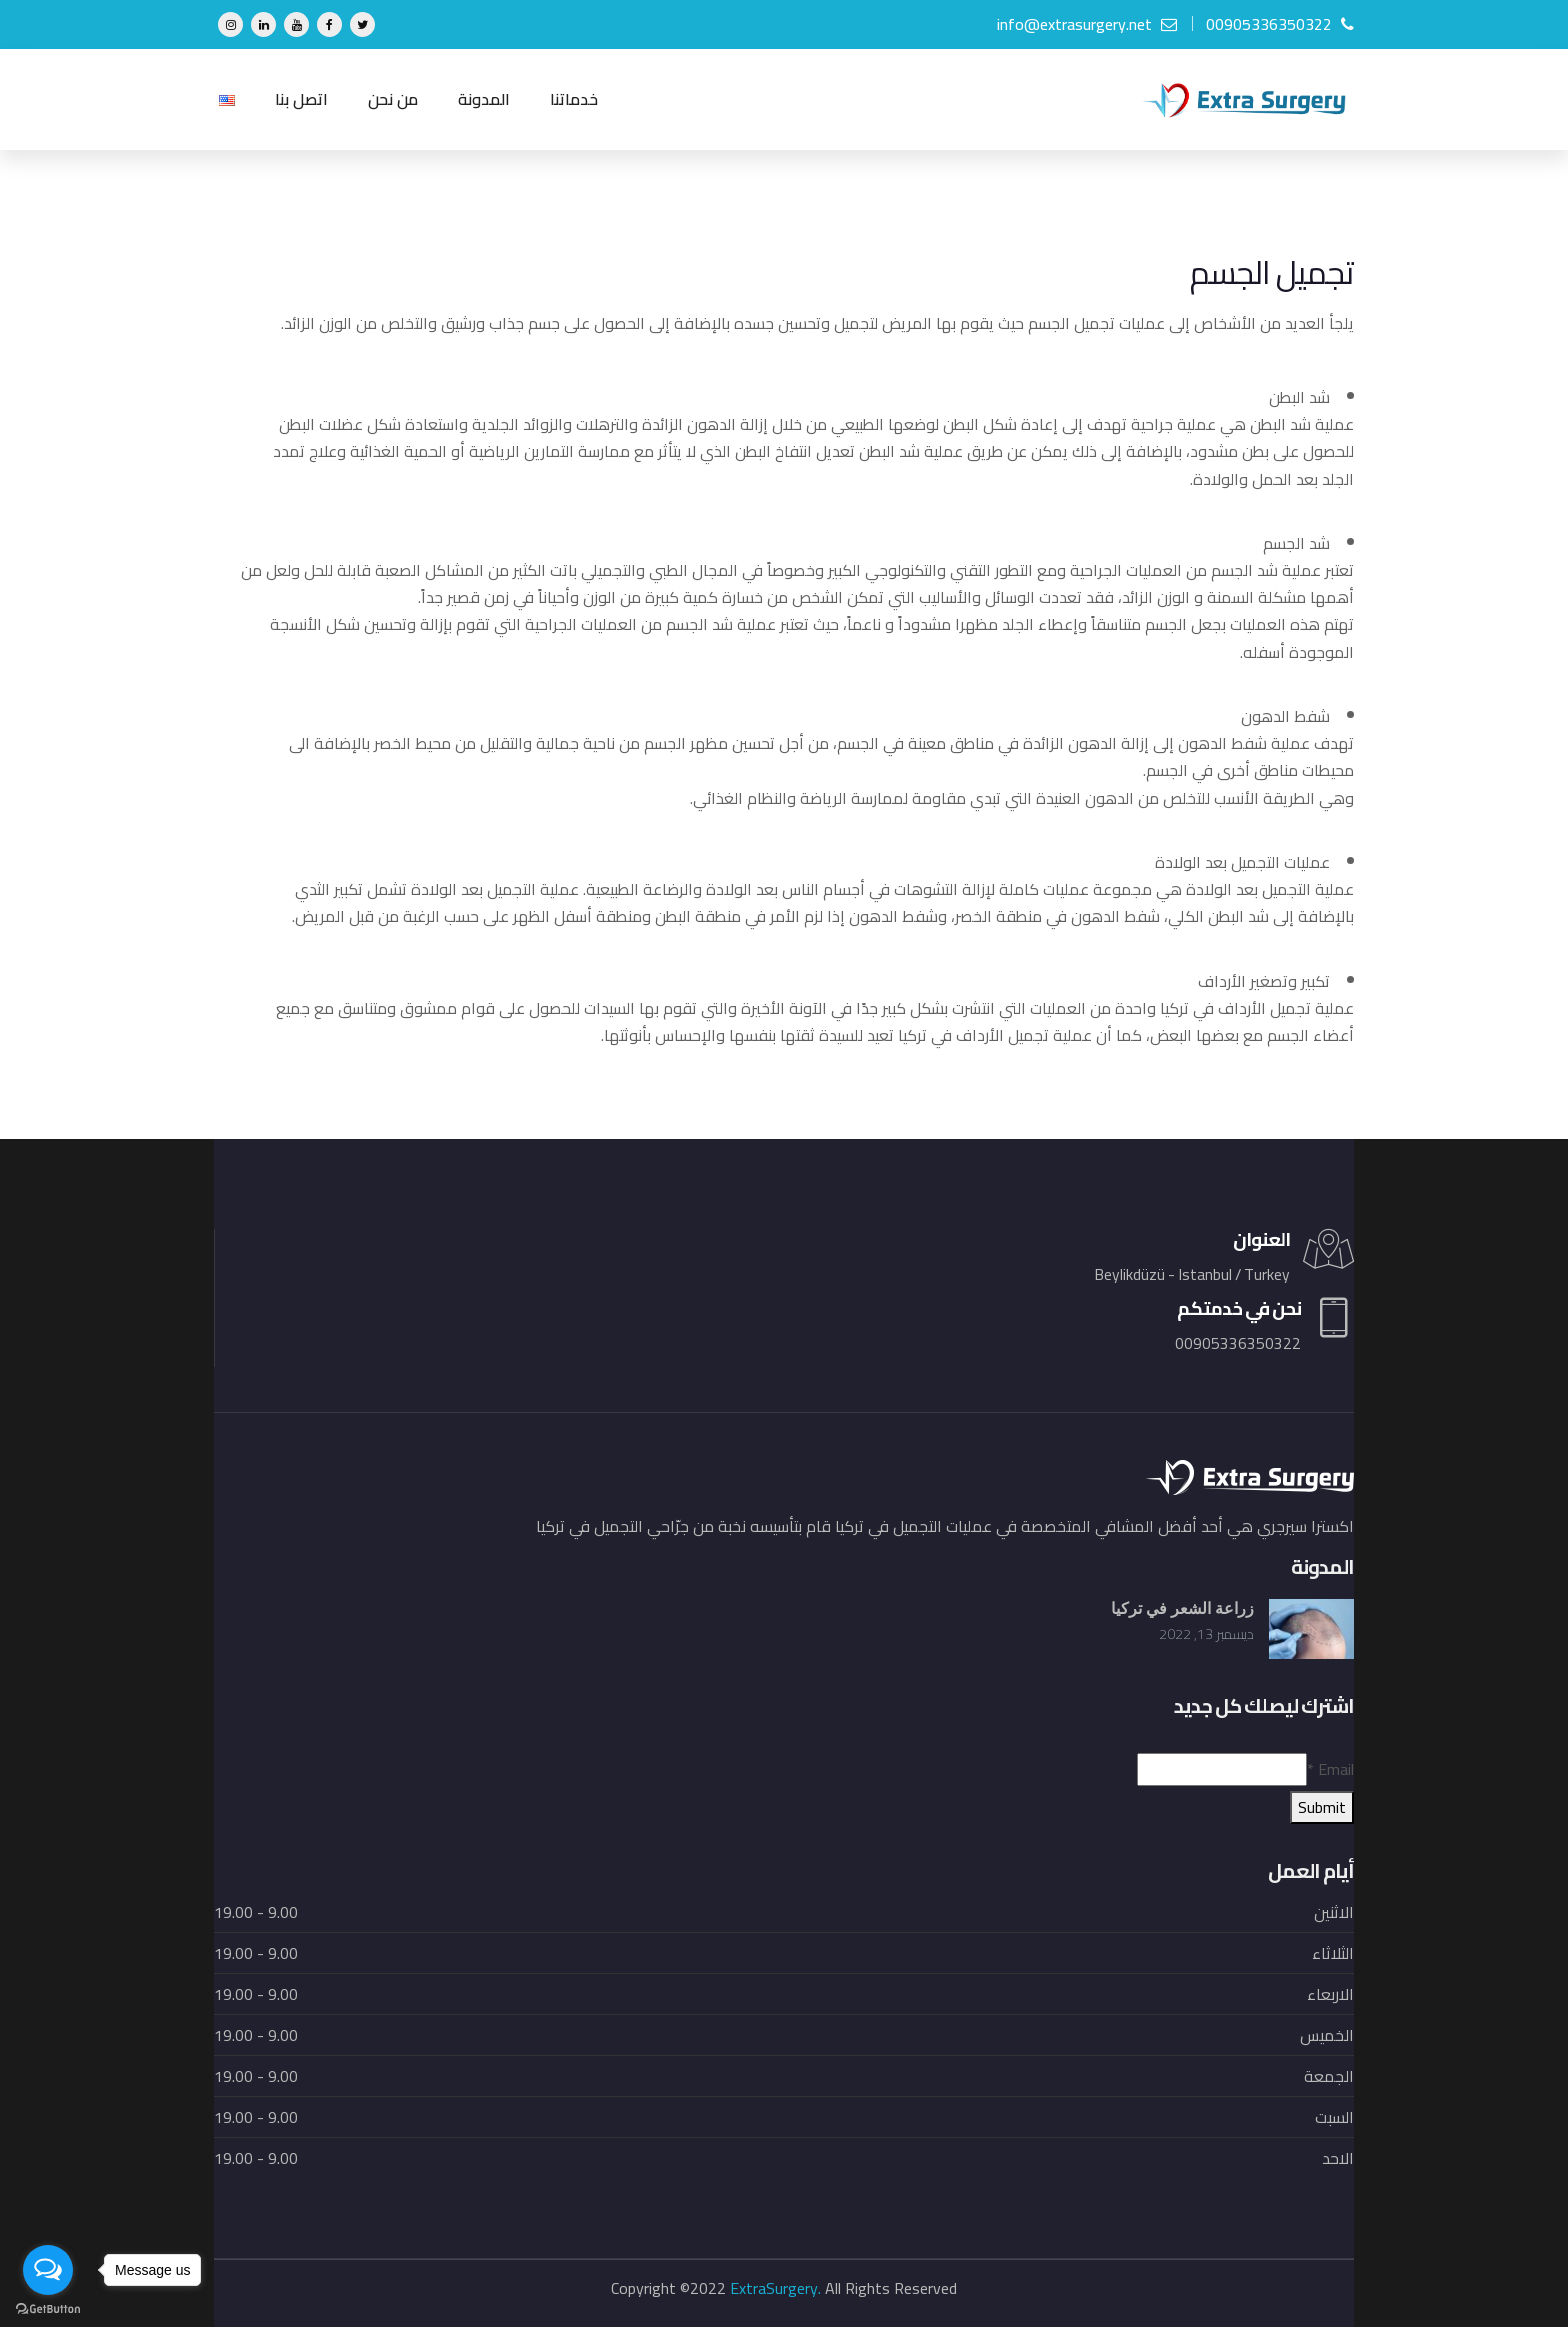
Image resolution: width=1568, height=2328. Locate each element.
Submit (1322, 1808)
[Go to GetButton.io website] (48, 2308)
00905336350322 (1280, 24)
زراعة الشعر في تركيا (1182, 1609)
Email (1330, 1769)
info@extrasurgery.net (1087, 24)
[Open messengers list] (48, 2270)
